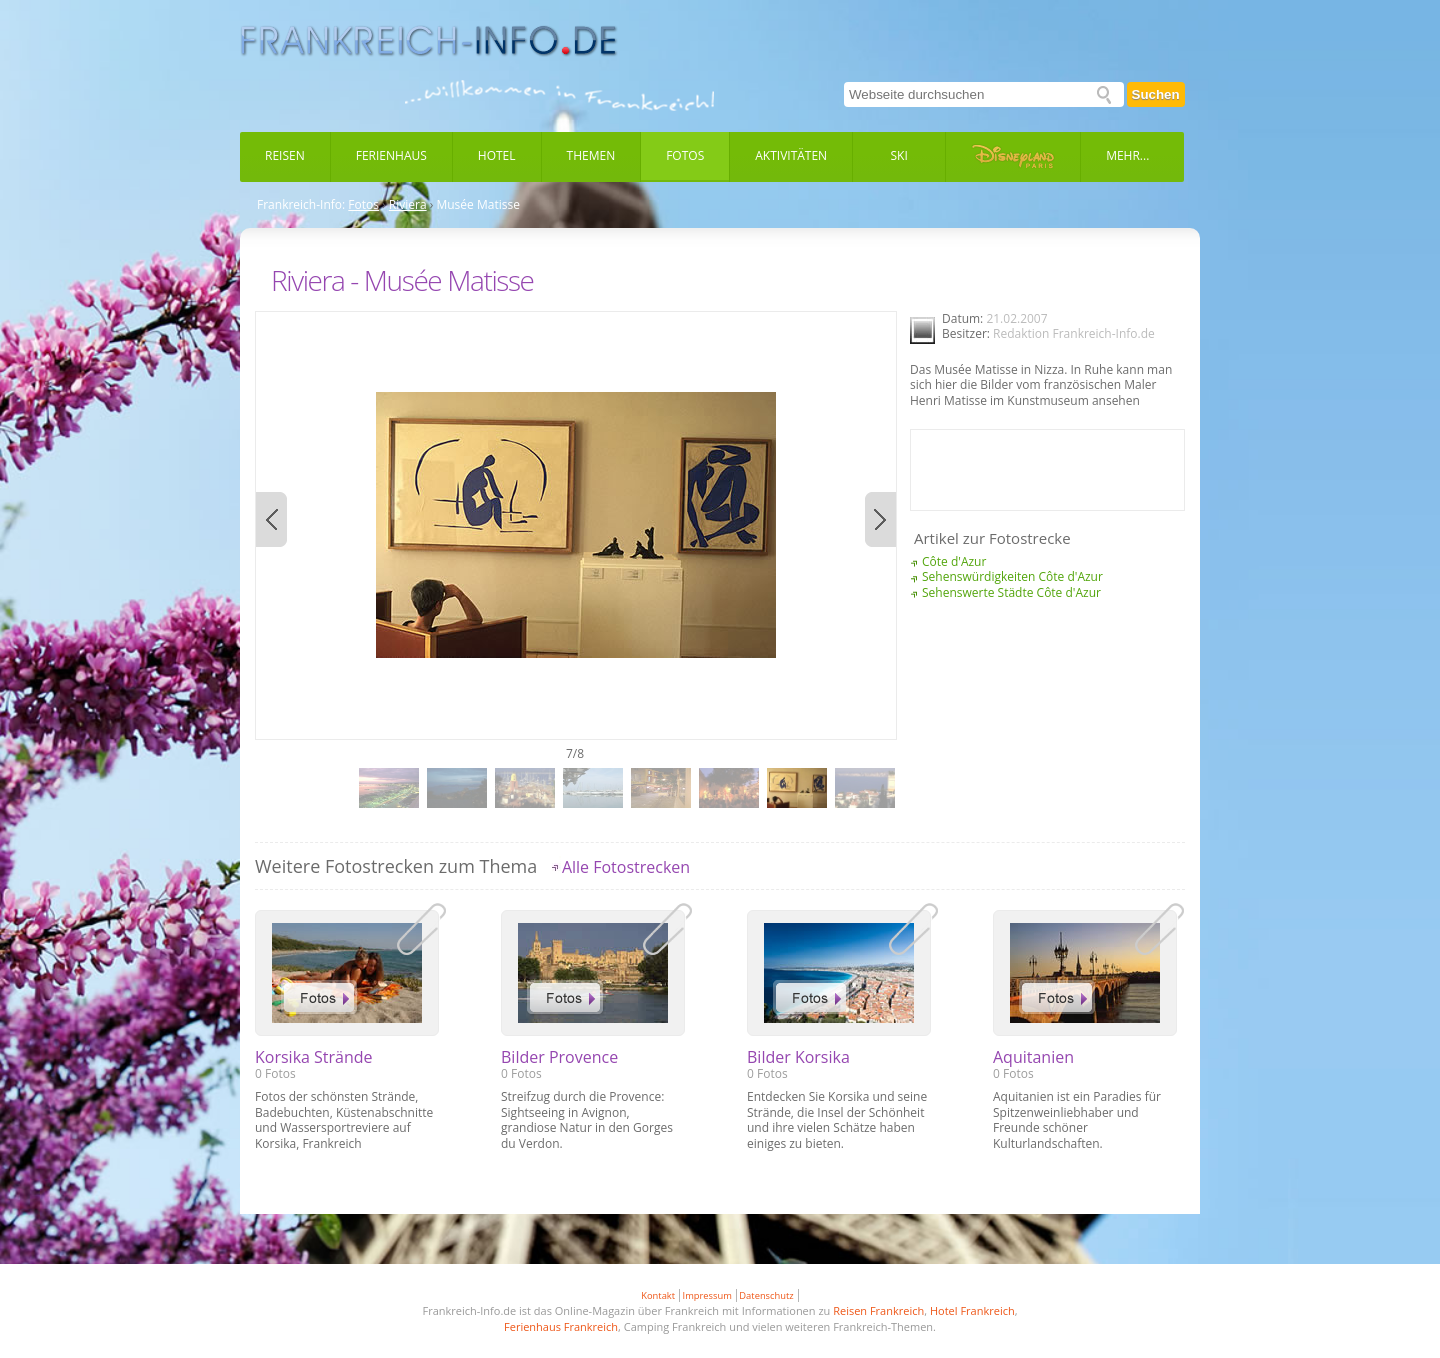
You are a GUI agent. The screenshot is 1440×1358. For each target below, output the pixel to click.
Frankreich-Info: (301, 205)
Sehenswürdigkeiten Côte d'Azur (1012, 576)
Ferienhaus (391, 155)
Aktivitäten (791, 155)
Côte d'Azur (954, 561)
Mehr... (1127, 155)
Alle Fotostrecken (626, 867)
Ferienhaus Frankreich (561, 1326)
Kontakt (658, 1295)
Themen (591, 155)
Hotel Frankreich (972, 1310)
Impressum (707, 1295)
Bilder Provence (559, 1057)
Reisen (285, 155)
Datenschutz (766, 1295)
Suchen (1156, 94)
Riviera (408, 205)
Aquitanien (1033, 1057)
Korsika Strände (314, 1057)
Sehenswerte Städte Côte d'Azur (1011, 592)
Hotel (497, 155)
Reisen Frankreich (878, 1310)
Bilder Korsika (798, 1057)
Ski (899, 155)
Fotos (685, 155)
